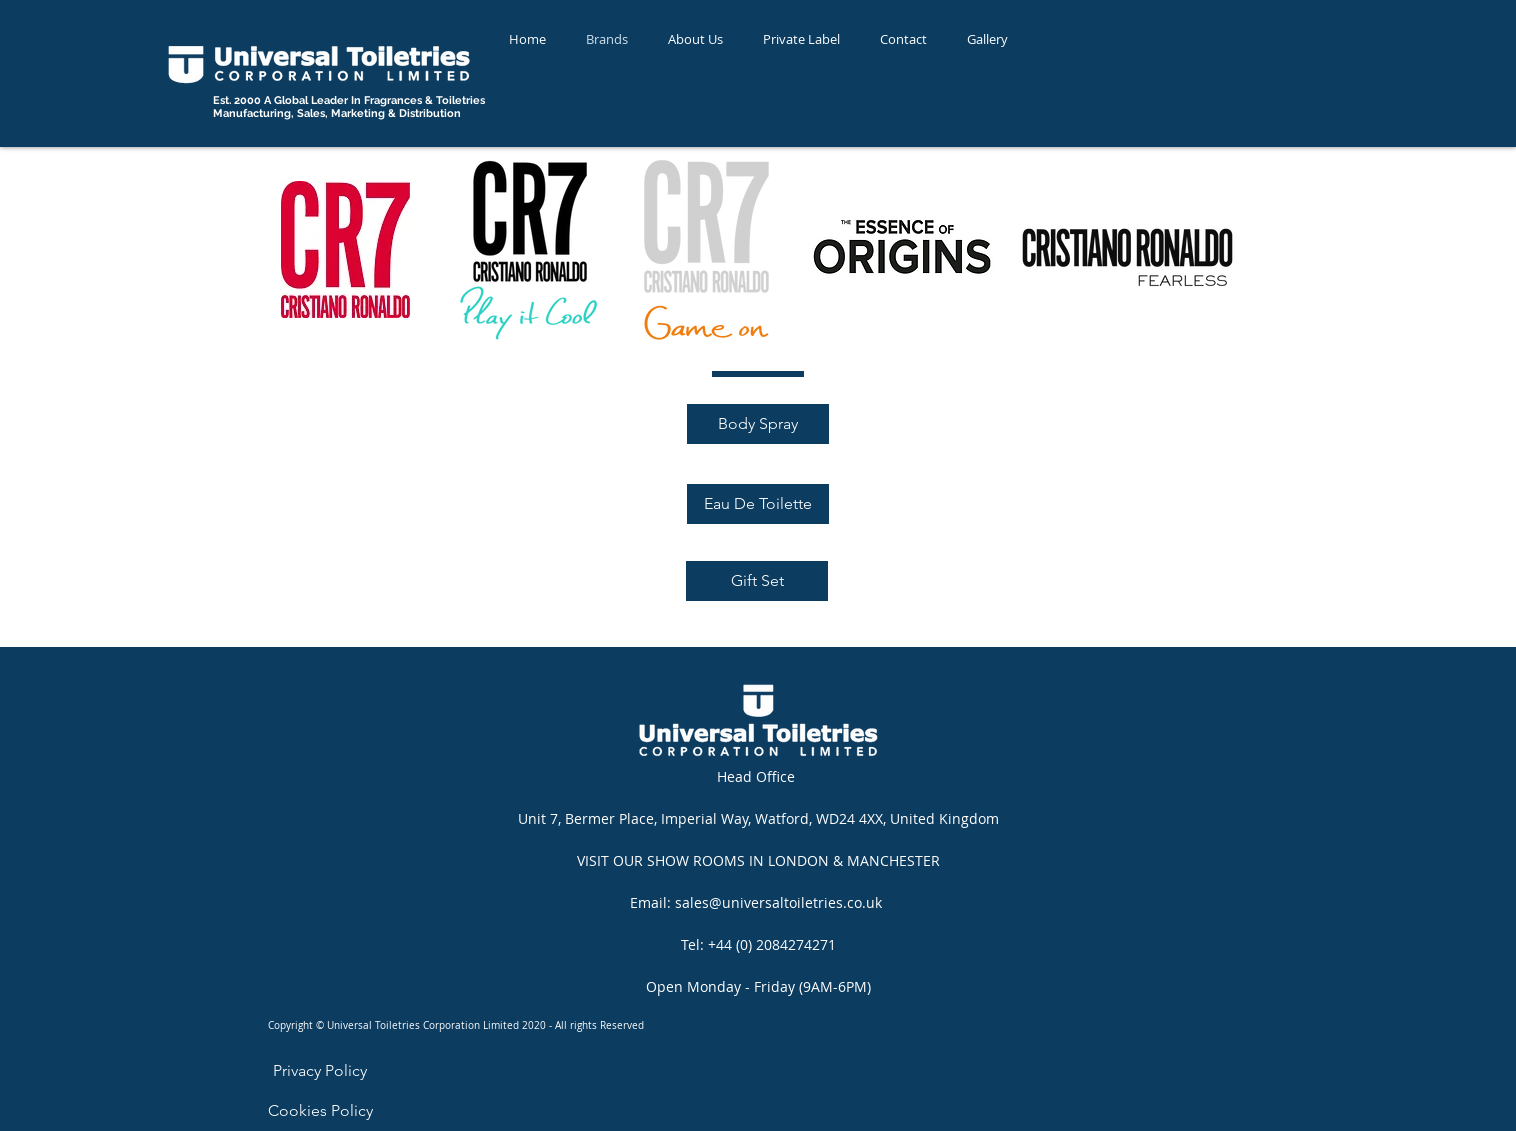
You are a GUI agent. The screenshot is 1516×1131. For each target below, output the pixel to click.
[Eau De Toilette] (758, 504)
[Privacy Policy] (319, 1071)
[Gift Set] (757, 581)
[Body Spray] (758, 424)
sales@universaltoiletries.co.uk (778, 902)
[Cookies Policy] (320, 1111)
